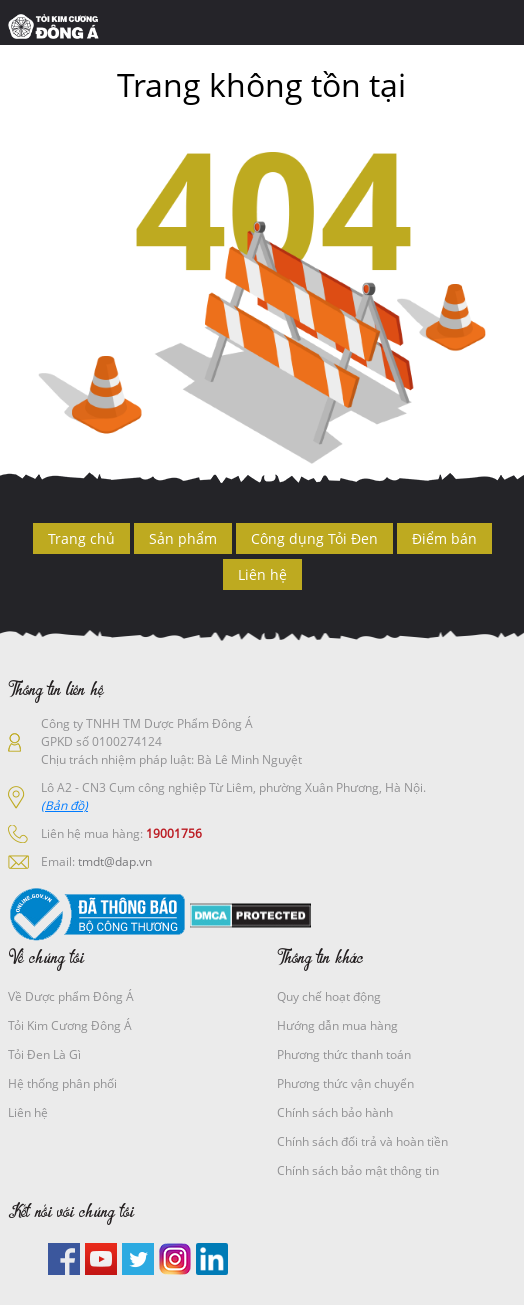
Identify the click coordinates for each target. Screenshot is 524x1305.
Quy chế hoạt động (329, 996)
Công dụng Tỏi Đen (314, 538)
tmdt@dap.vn (115, 861)
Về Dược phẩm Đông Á (71, 996)
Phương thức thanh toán (344, 1054)
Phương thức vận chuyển (345, 1083)
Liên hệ (262, 574)
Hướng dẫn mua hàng (337, 1025)
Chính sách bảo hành (335, 1112)
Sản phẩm (183, 538)
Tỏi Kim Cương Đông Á (70, 1025)
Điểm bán (444, 538)
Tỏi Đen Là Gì (44, 1054)
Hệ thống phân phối (62, 1083)
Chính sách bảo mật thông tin (358, 1170)
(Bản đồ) (64, 805)
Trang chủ (81, 538)
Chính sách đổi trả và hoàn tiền (362, 1141)
